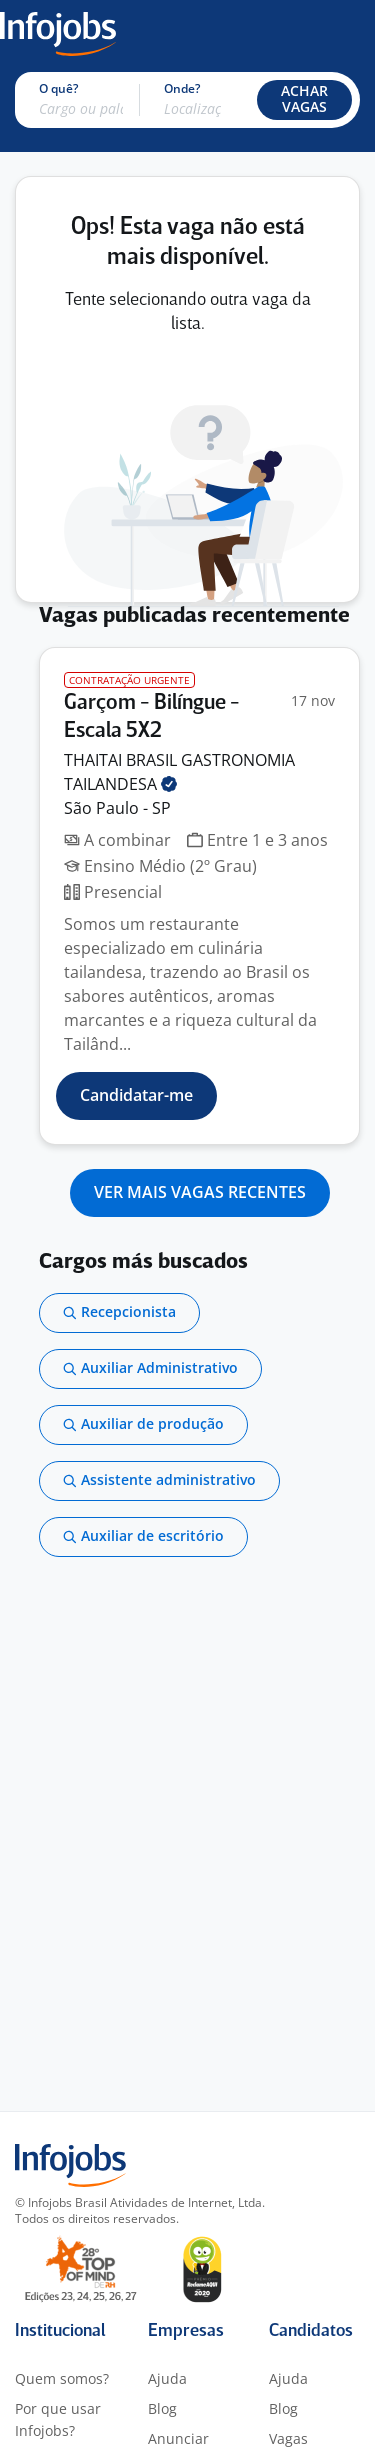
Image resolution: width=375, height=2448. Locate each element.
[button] (304, 100)
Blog (162, 2408)
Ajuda (167, 2378)
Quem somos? (62, 2378)
